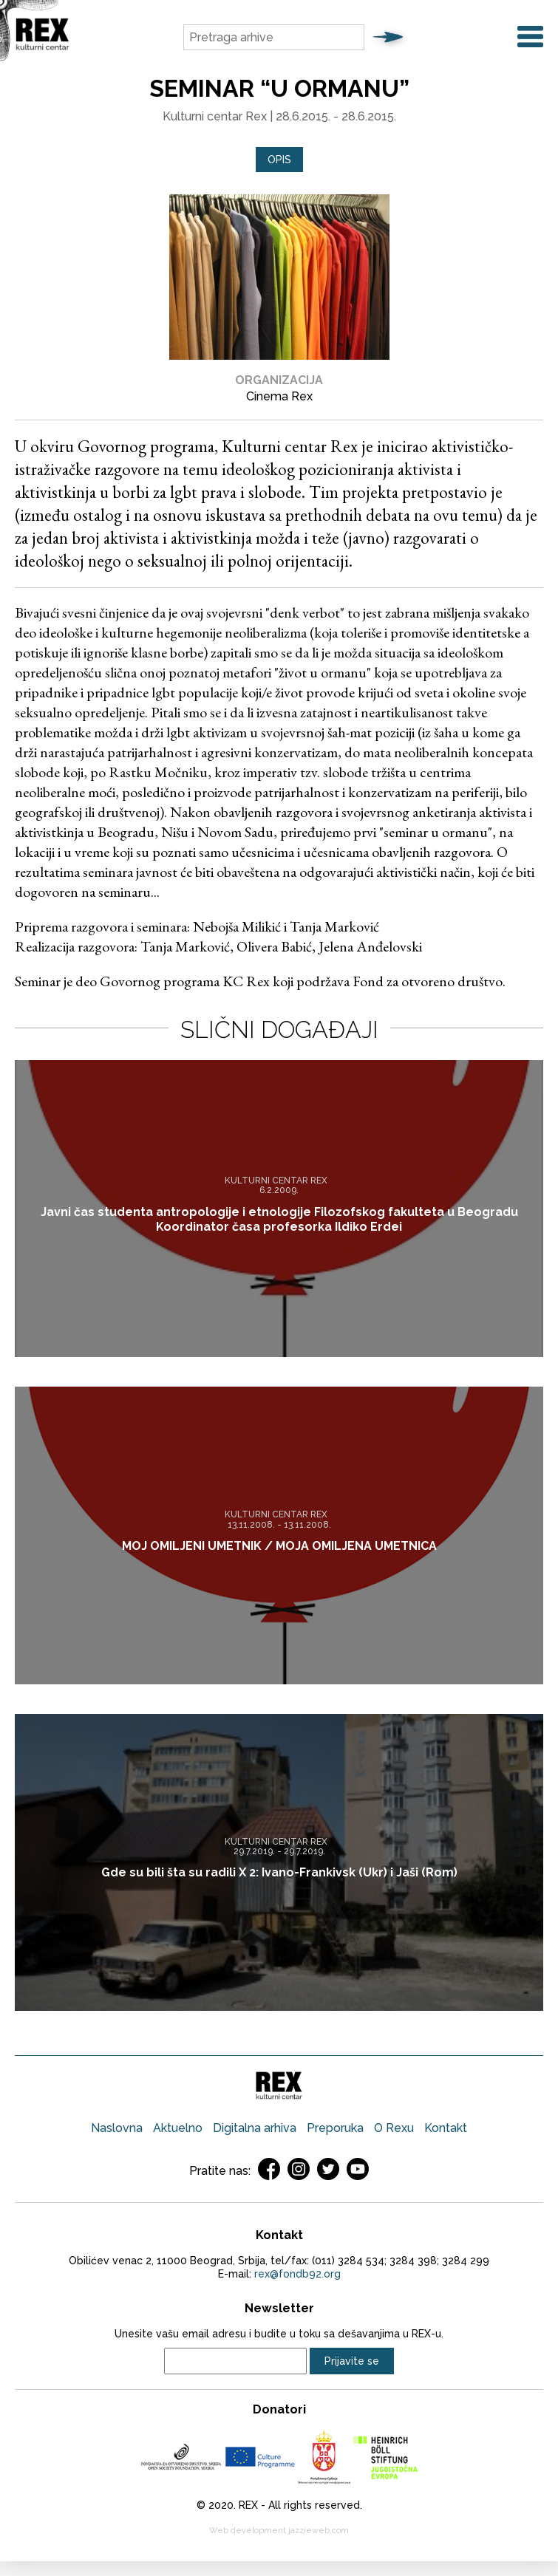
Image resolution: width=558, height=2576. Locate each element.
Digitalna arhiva (254, 2128)
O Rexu (394, 2128)
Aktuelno (178, 2128)
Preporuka (335, 2128)
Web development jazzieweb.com (279, 2530)
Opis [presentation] (279, 159)
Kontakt (445, 2128)
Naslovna (117, 2128)
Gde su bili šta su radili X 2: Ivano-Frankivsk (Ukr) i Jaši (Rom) (279, 1872)
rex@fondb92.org (297, 2274)
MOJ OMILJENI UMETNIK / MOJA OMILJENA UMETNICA (279, 1546)
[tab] (279, 160)
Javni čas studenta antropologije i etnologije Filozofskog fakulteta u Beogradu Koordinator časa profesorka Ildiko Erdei (279, 1218)
